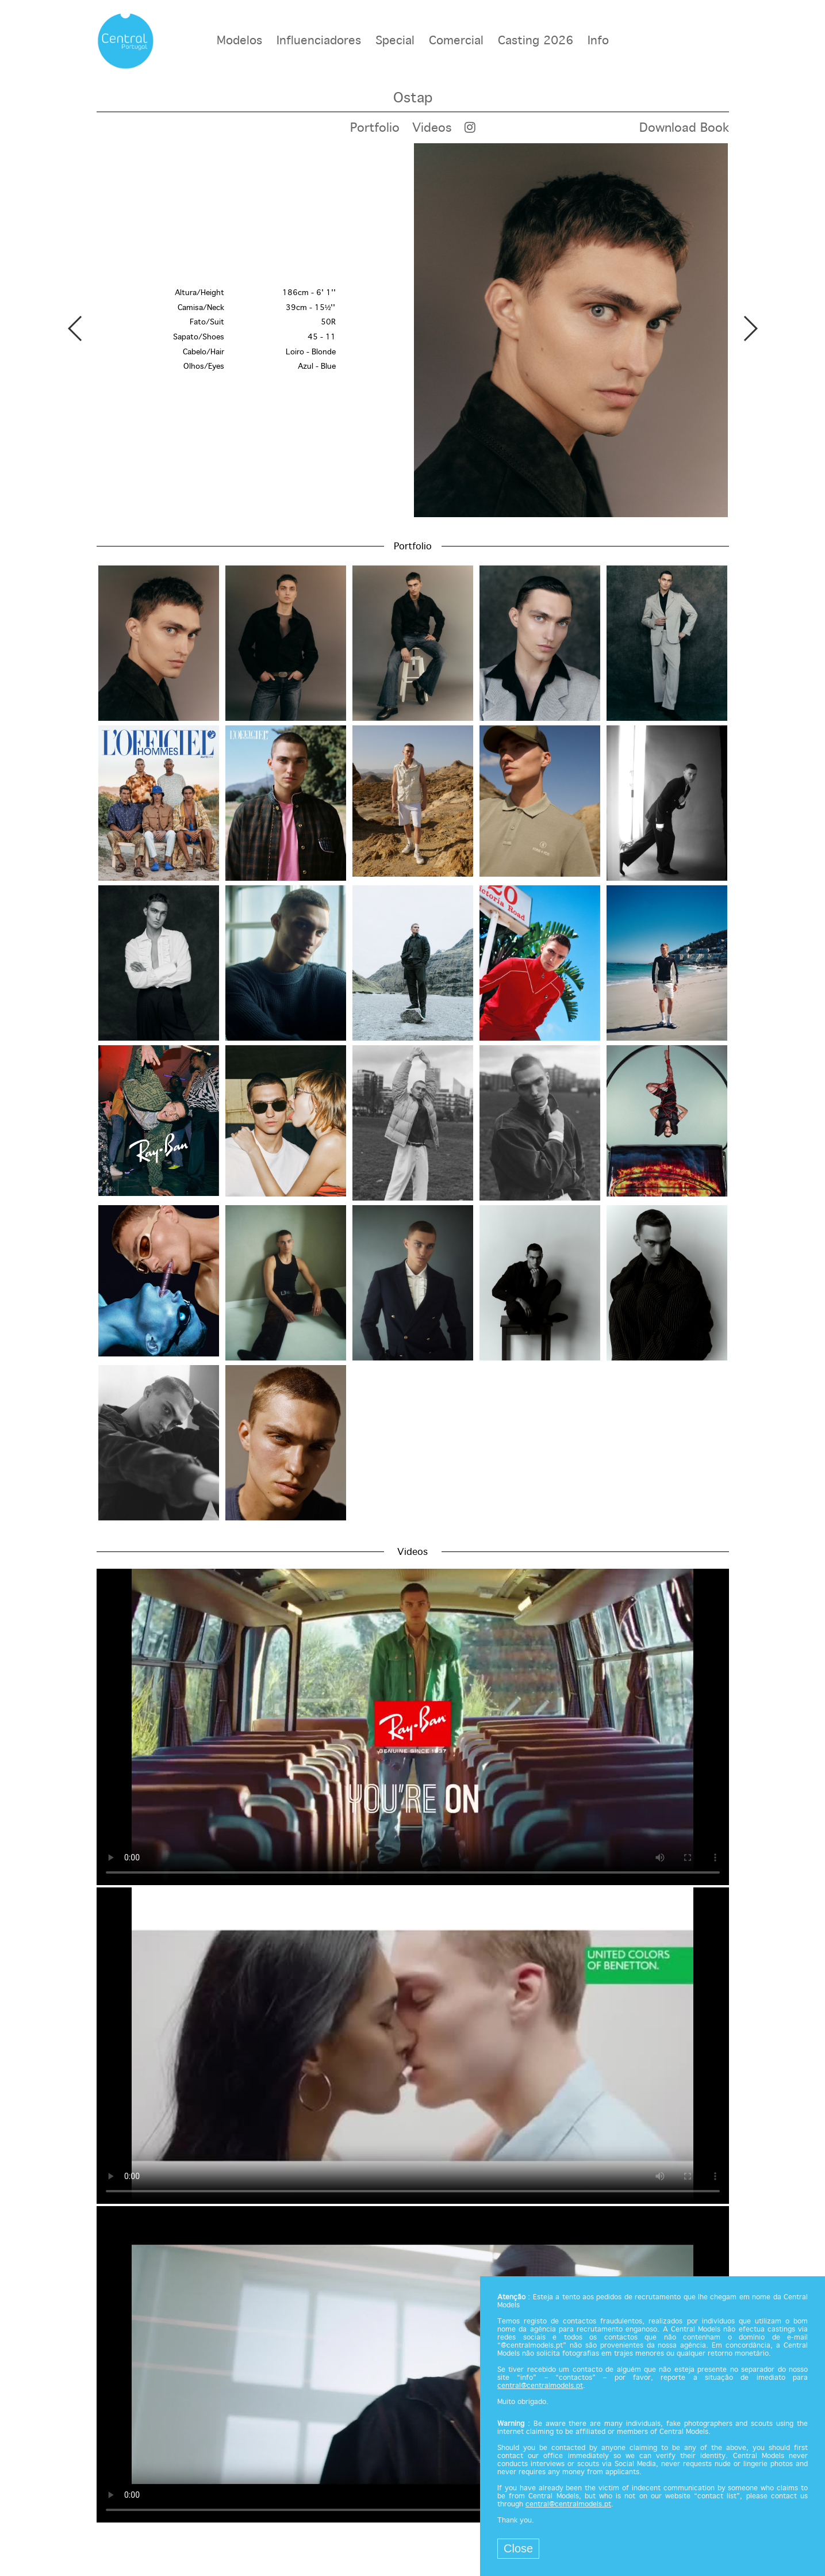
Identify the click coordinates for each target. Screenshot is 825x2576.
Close (518, 2548)
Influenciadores (319, 41)
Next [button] (750, 328)
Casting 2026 (535, 41)
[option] (413, 330)
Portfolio (375, 128)
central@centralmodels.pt (540, 2386)
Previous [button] (75, 328)
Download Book (684, 128)
